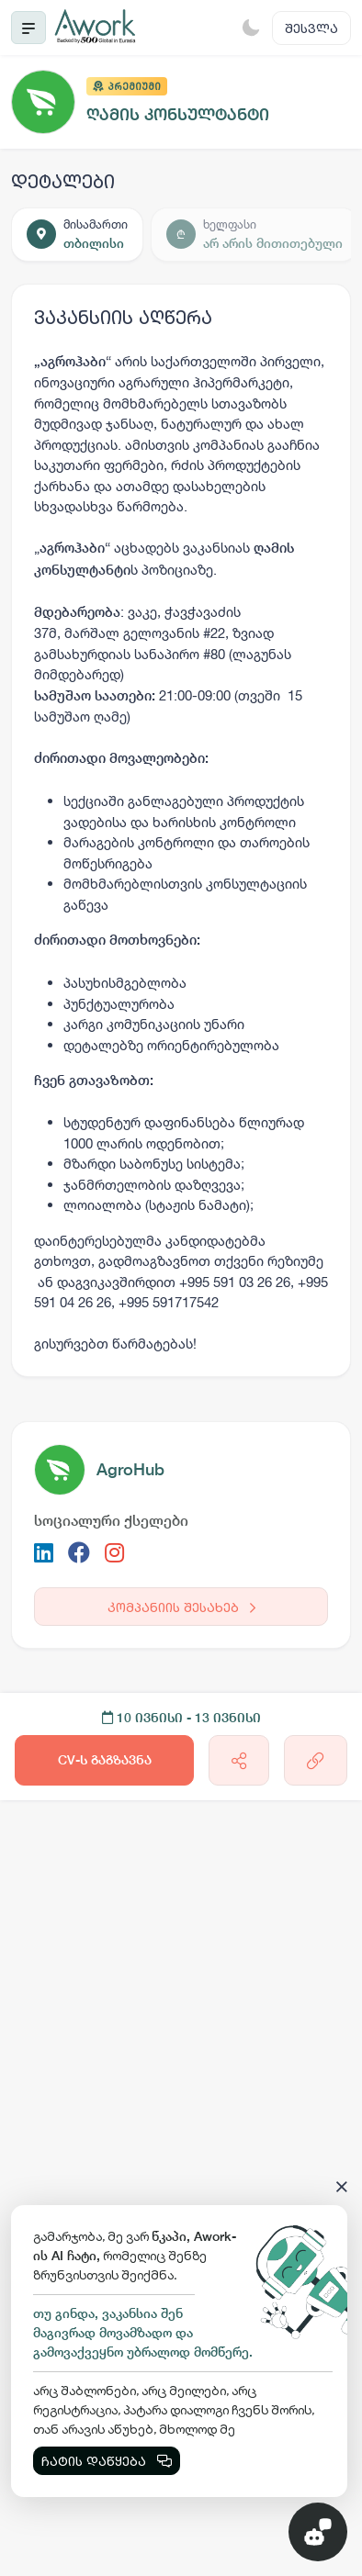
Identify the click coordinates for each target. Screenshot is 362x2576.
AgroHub (130, 1469)
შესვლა (311, 28)
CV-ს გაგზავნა (105, 1760)
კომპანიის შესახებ (181, 1607)
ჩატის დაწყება (106, 2461)
